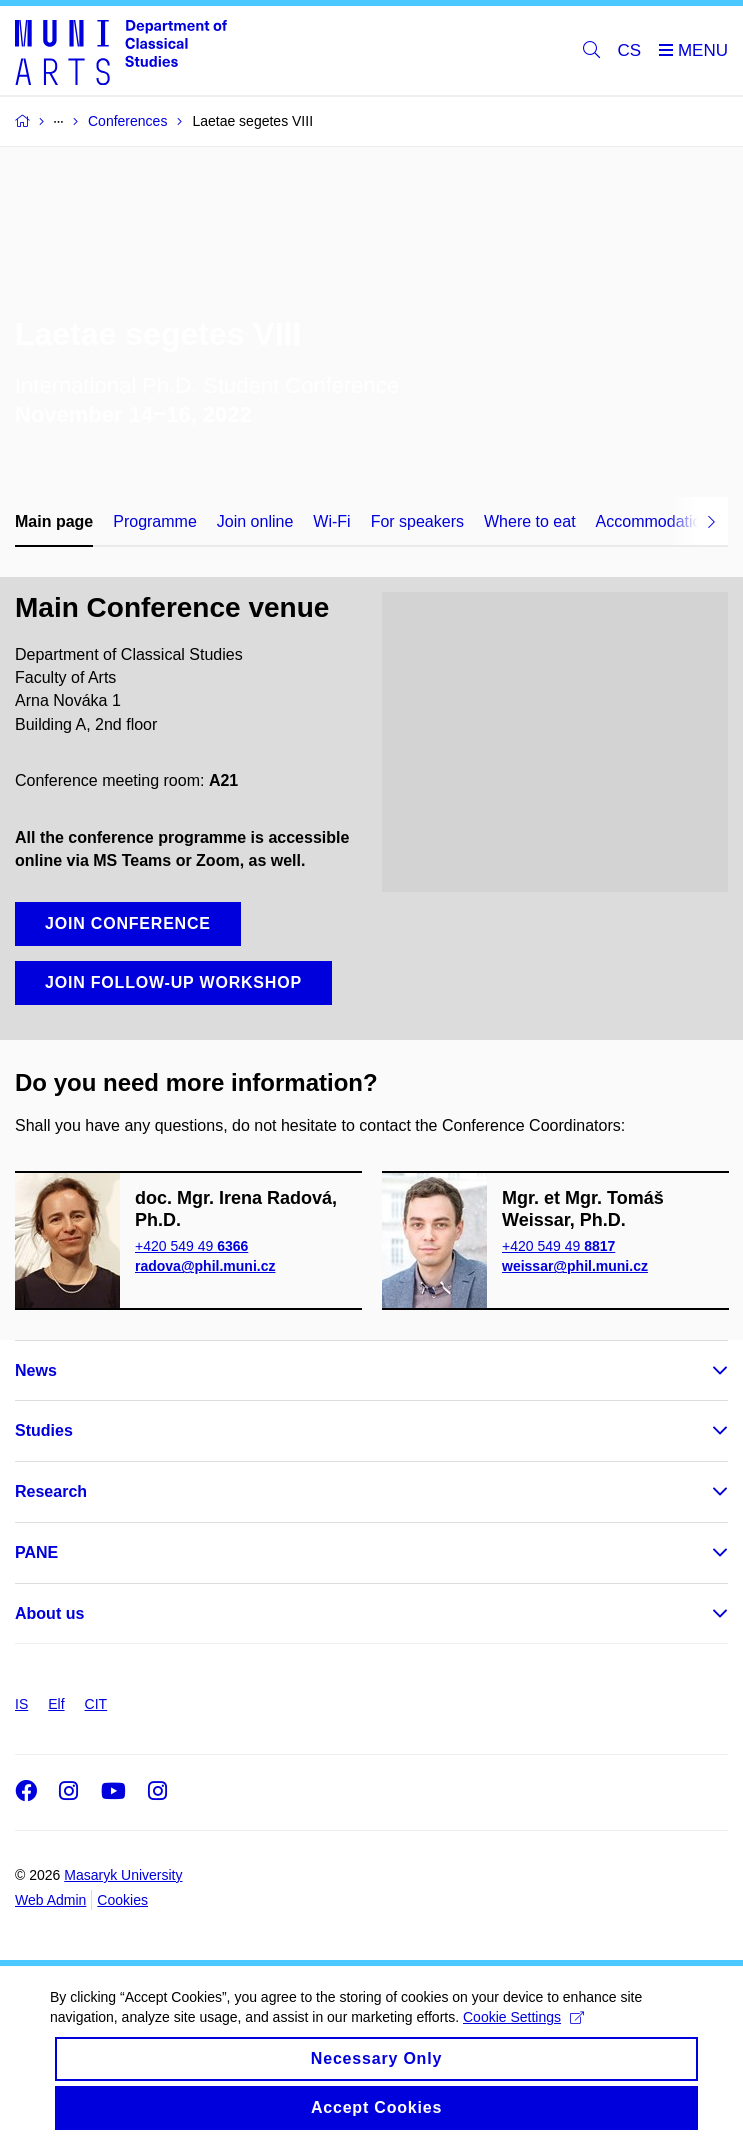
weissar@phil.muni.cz (575, 1266)
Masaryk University (123, 1875)
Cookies (122, 1900)
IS (21, 1704)
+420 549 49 (191, 1246)
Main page (54, 521)
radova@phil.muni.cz (205, 1266)
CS (630, 50)
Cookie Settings (523, 2034)
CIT (96, 1704)
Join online (255, 521)
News (36, 1370)
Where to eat (530, 521)
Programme (155, 521)
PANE (36, 1552)
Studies (44, 1430)
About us (49, 1613)
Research (51, 1491)
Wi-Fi (331, 521)
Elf (56, 1704)
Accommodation (653, 521)
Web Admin (50, 1900)
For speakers (417, 521)
